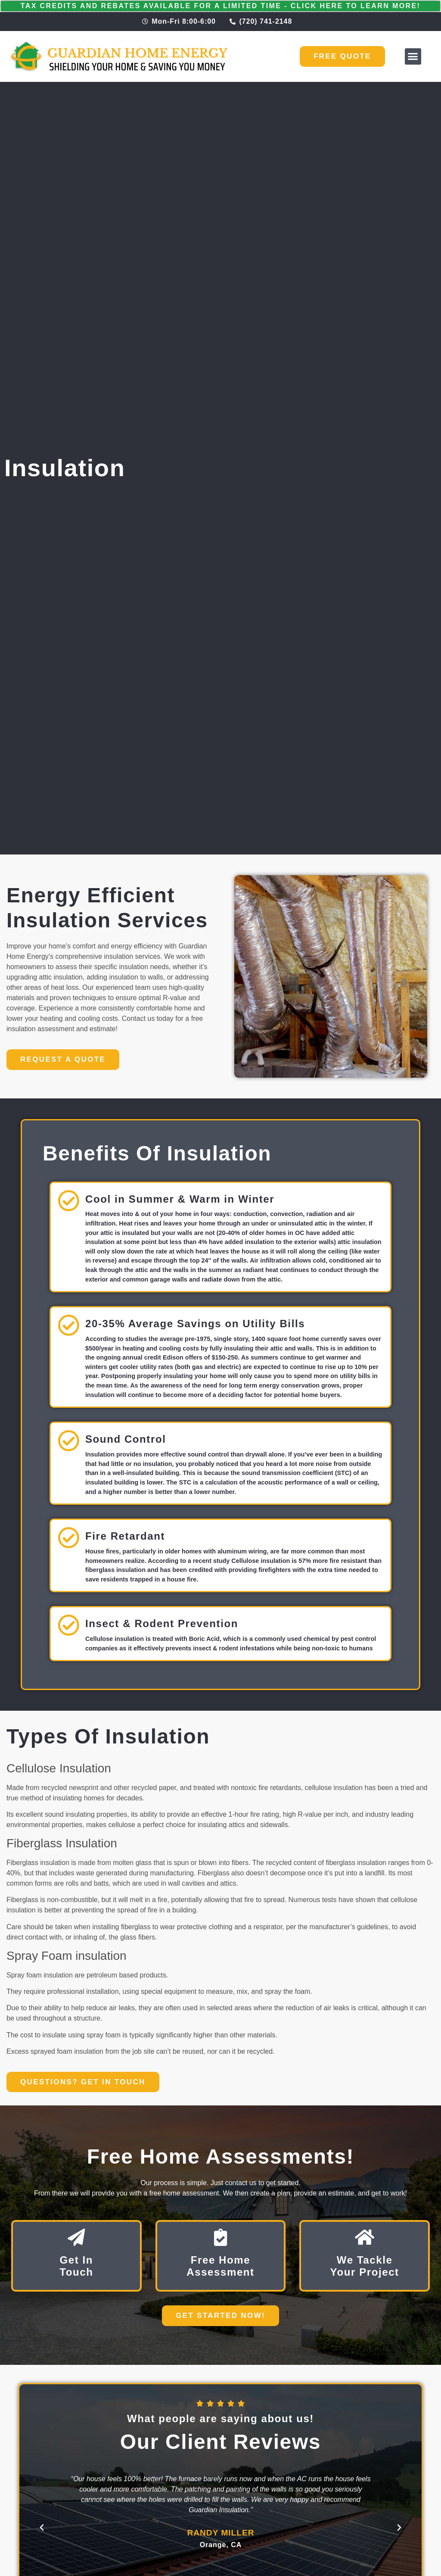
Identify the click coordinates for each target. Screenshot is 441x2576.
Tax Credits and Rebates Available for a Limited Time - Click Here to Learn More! (221, 5)
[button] (413, 56)
